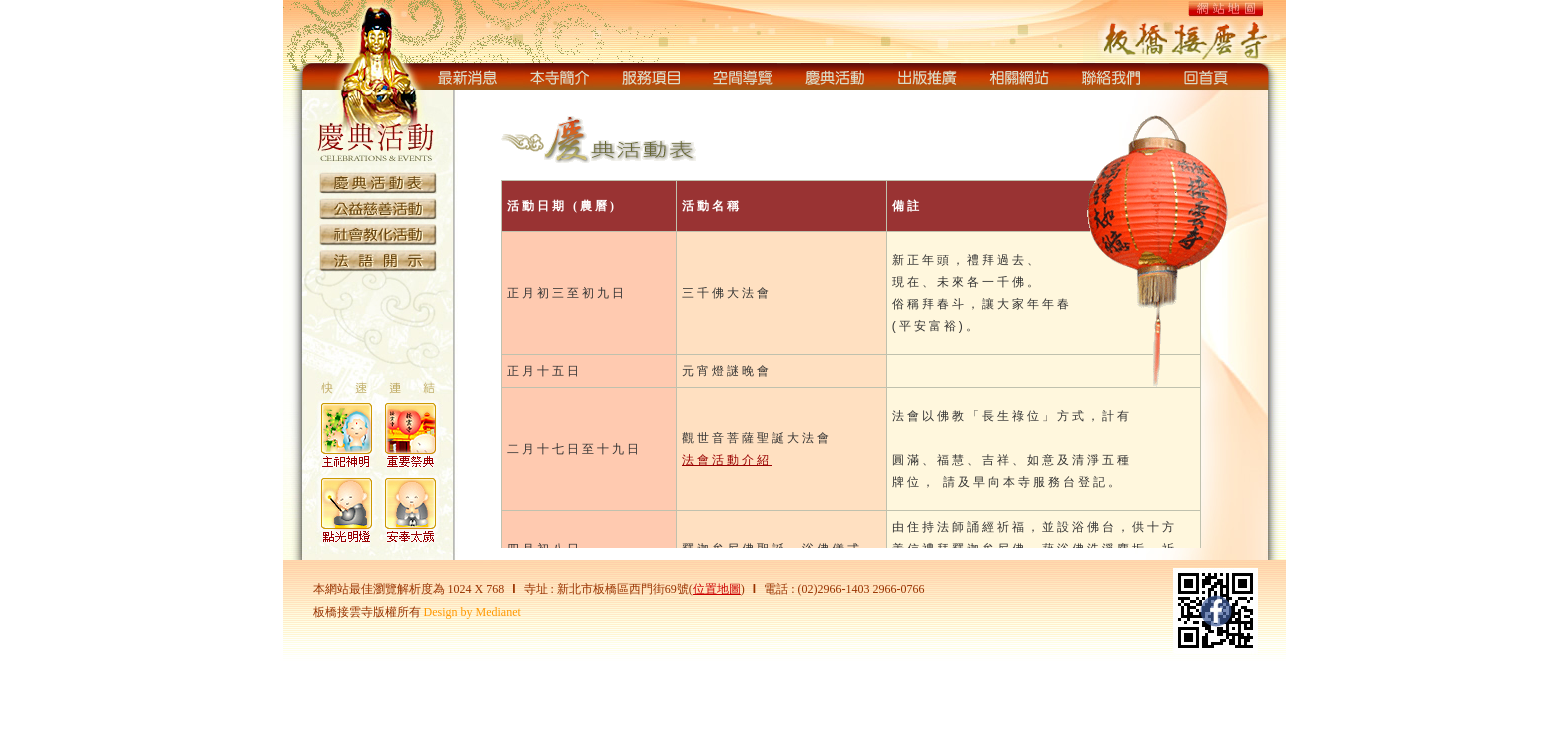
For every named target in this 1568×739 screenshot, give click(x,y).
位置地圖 (717, 589)
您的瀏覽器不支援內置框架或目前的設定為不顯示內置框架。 (873, 323)
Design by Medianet (472, 612)
